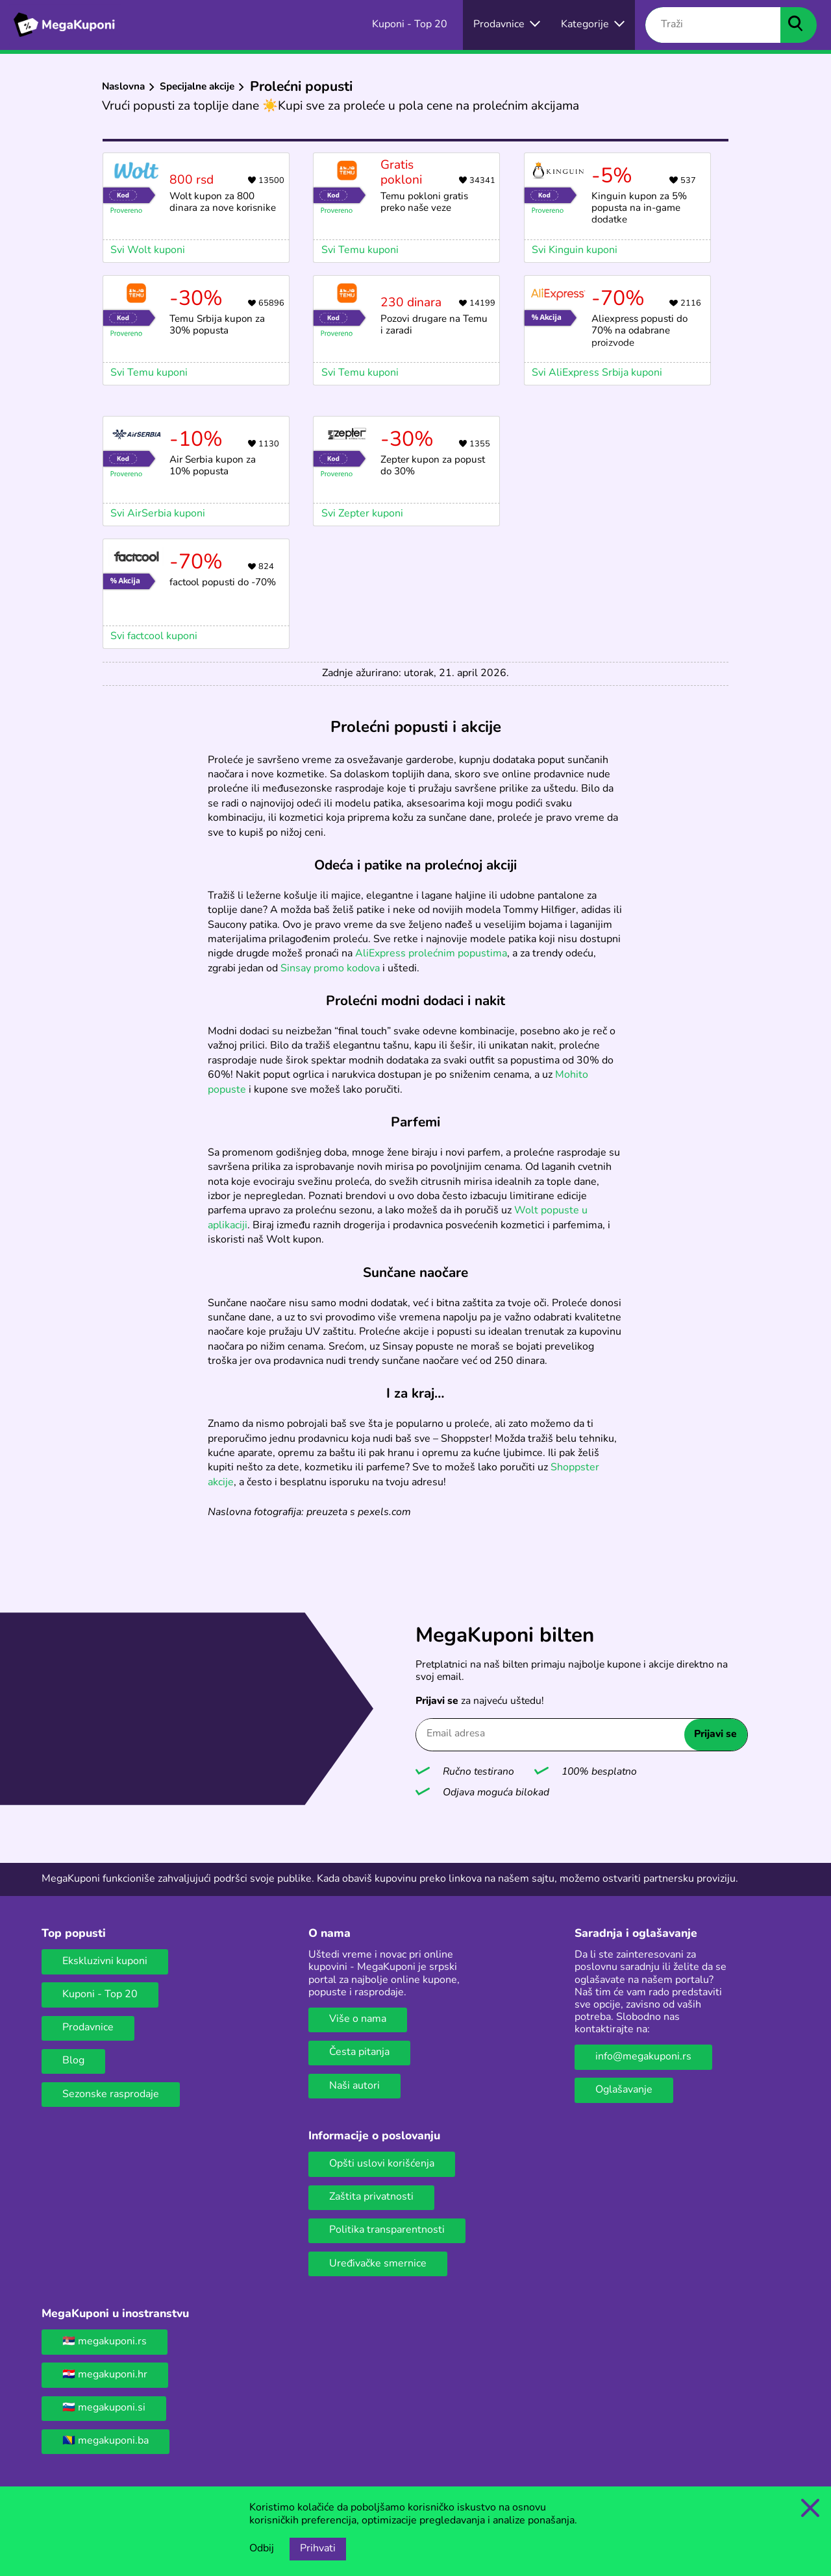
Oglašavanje (623, 2090)
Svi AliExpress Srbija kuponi (597, 373)
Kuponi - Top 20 (100, 1994)
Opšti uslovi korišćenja (381, 2164)
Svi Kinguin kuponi (574, 250)
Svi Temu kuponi (149, 373)
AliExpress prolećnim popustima (431, 954)
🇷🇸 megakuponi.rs (104, 2342)
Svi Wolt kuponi (147, 250)
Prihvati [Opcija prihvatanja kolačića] (318, 2549)
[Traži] (712, 25)
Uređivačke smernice (378, 2264)
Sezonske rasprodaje (110, 2094)
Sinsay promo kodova (330, 969)
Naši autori (354, 2086)
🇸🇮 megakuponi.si (103, 2408)
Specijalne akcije (197, 87)
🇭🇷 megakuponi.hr (104, 2375)
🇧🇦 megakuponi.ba (105, 2441)
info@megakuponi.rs (643, 2057)
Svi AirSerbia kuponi (157, 514)
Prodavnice (88, 2028)
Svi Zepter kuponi (362, 514)
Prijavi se (715, 1734)
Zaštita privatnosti (371, 2197)
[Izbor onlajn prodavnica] (507, 25)
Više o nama (357, 2019)
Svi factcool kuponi (153, 636)
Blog (73, 2061)
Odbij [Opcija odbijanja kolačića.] (261, 2549)
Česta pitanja (359, 2052)
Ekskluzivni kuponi (104, 1961)
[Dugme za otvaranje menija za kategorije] (593, 25)
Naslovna (123, 87)
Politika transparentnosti (387, 2230)
